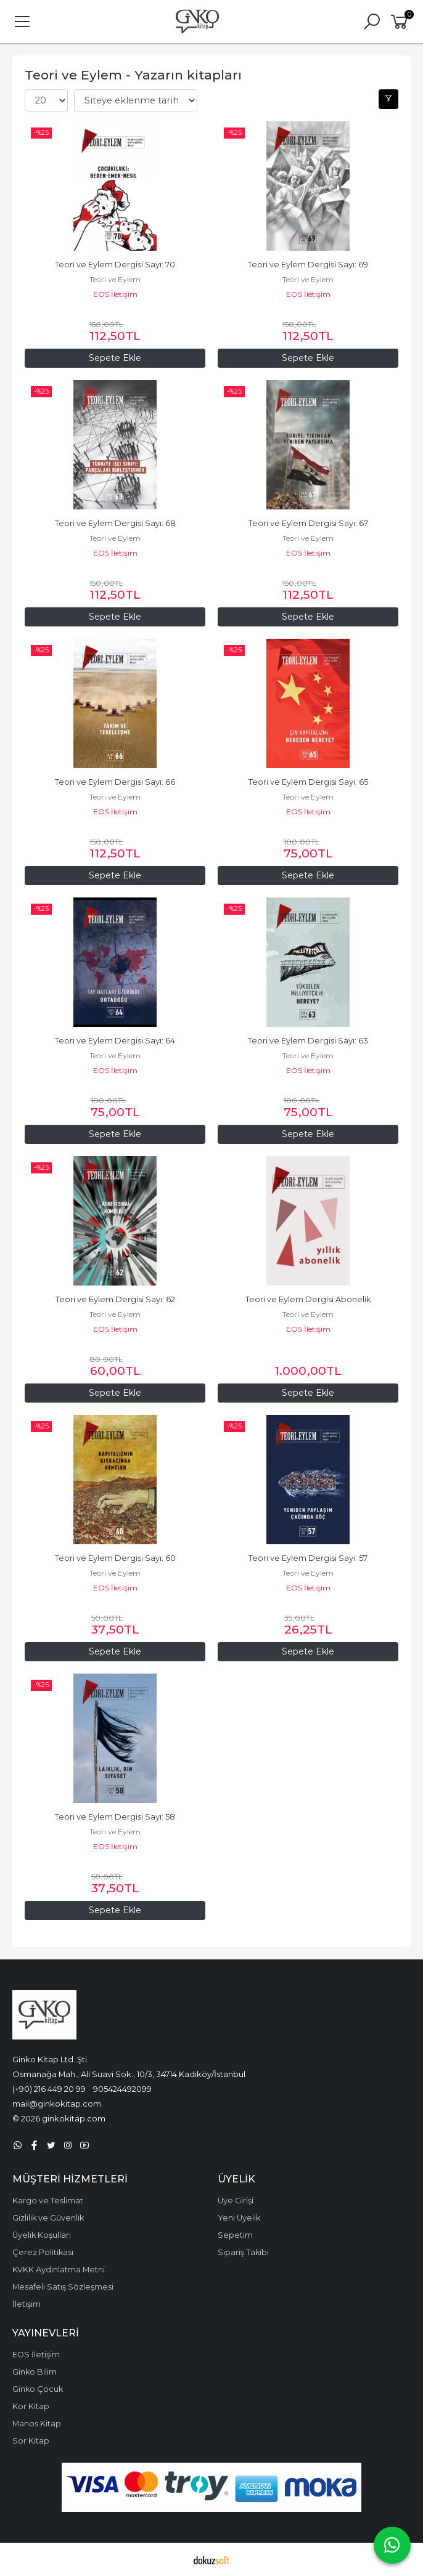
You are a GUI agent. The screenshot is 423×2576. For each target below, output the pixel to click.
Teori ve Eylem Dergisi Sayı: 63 (308, 1040)
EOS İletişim (115, 294)
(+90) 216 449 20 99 (49, 2089)
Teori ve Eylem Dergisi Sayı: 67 (308, 523)
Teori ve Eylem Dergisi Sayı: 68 (115, 523)
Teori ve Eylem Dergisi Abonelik (308, 1299)
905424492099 (122, 2089)
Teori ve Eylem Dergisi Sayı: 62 (115, 1299)
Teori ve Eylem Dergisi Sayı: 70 (115, 264)
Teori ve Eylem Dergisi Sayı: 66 (115, 782)
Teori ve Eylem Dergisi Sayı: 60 (115, 1558)
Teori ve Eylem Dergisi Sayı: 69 (308, 264)
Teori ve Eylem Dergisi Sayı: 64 (115, 1040)
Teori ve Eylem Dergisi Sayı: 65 (308, 782)
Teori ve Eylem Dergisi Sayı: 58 (115, 1816)
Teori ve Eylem (115, 279)
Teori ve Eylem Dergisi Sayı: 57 (308, 1558)
